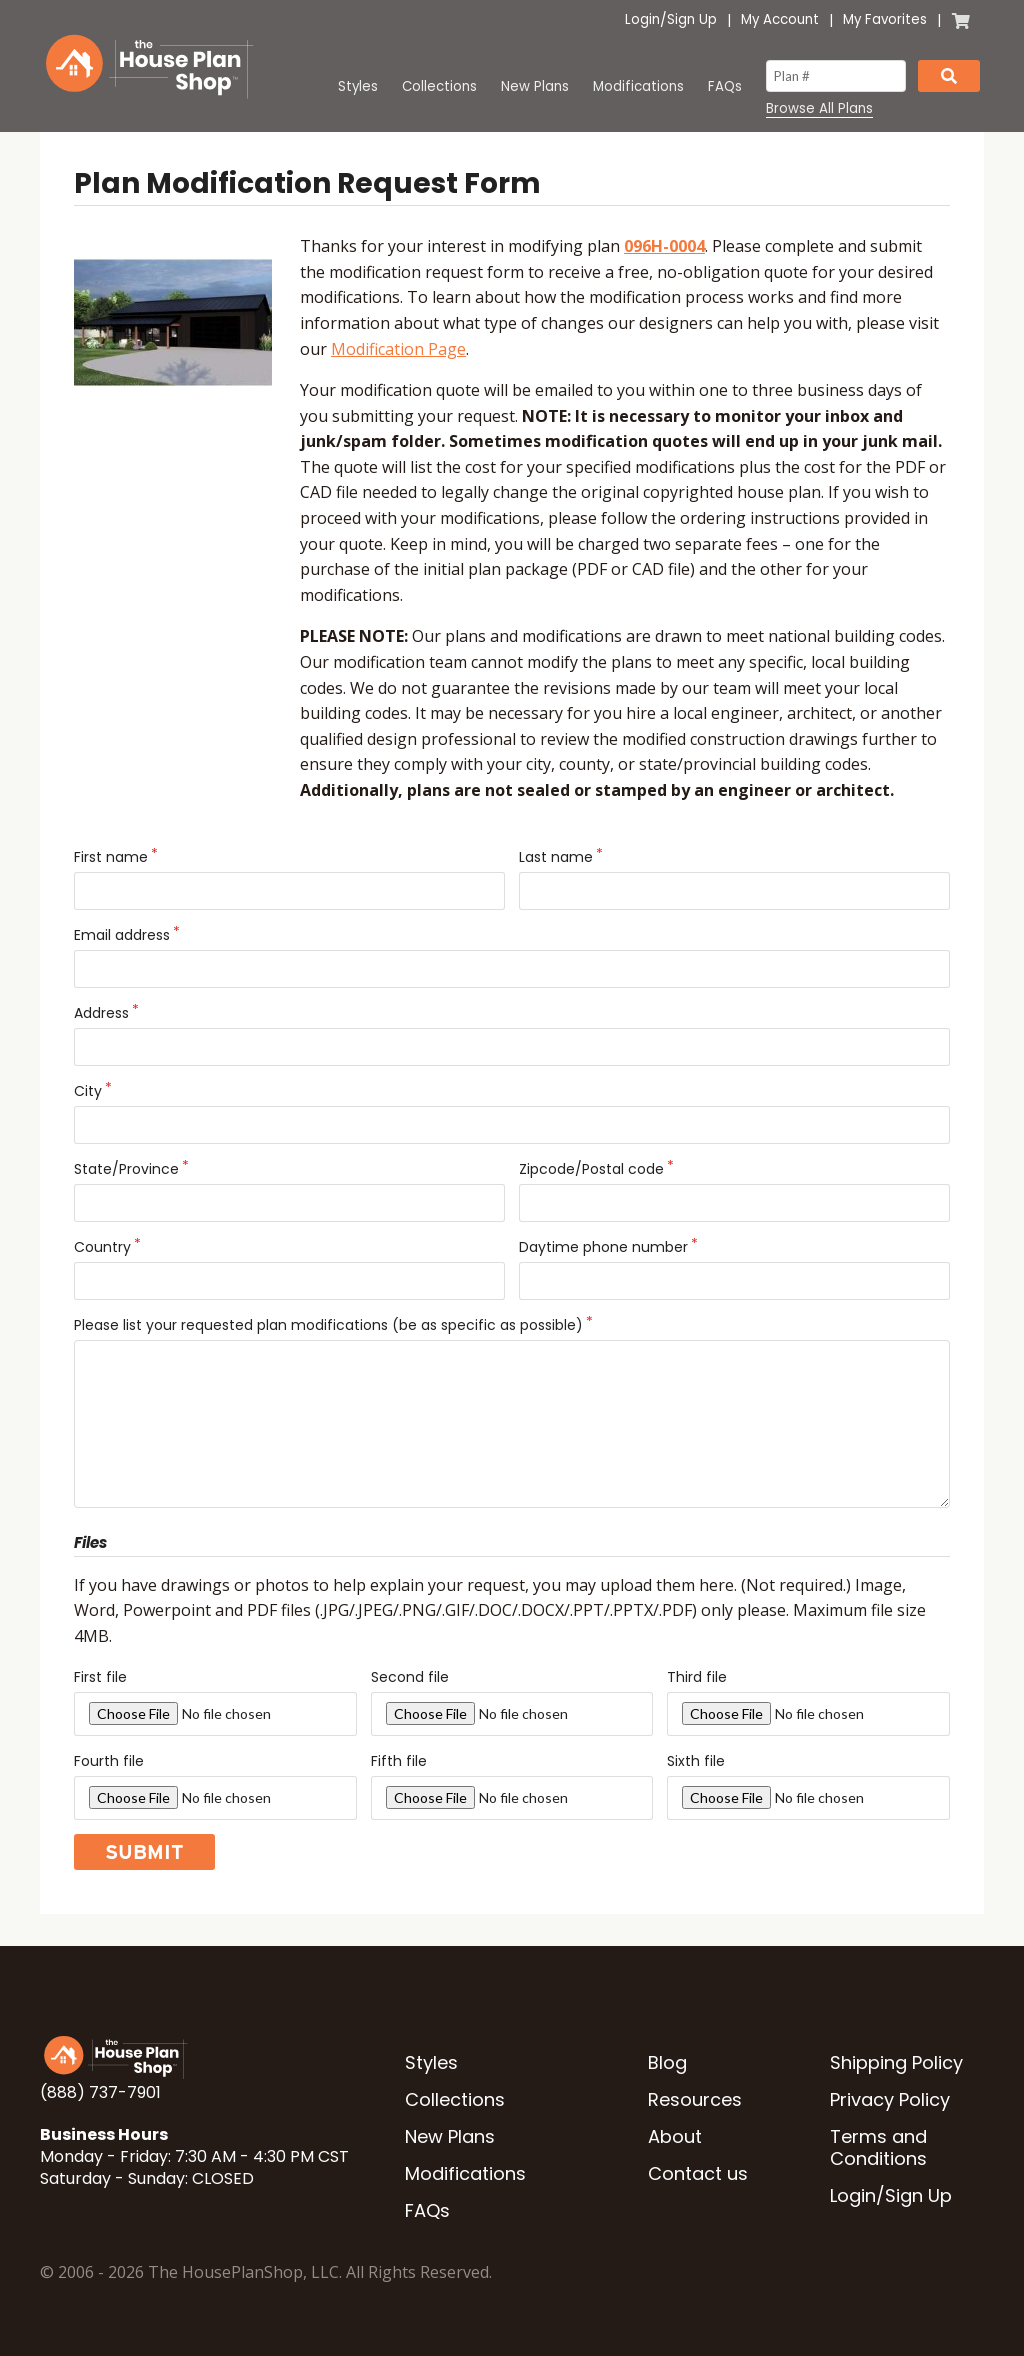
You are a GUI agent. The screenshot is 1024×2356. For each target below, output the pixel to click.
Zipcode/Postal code (591, 1169)
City (88, 1091)
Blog (667, 2062)
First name (111, 857)
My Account (780, 19)
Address (101, 1013)
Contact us (698, 2173)
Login (642, 19)
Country (102, 1247)
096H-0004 (664, 246)
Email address (122, 935)
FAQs (725, 86)
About (675, 2136)
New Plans (535, 86)
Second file (410, 1677)
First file (100, 1677)
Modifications (638, 86)
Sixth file (696, 1761)
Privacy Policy (890, 2099)
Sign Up (692, 19)
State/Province (126, 1169)
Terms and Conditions (878, 2147)
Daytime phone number (603, 1247)
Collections (439, 86)
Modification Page (398, 349)
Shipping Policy (896, 2062)
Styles (358, 86)
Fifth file (399, 1761)
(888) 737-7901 (100, 2092)
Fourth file (109, 1761)
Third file (697, 1677)
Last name (556, 857)
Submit (144, 1852)
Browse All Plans (819, 109)
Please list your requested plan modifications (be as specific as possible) (328, 1325)
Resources (695, 2099)
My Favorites (885, 19)
